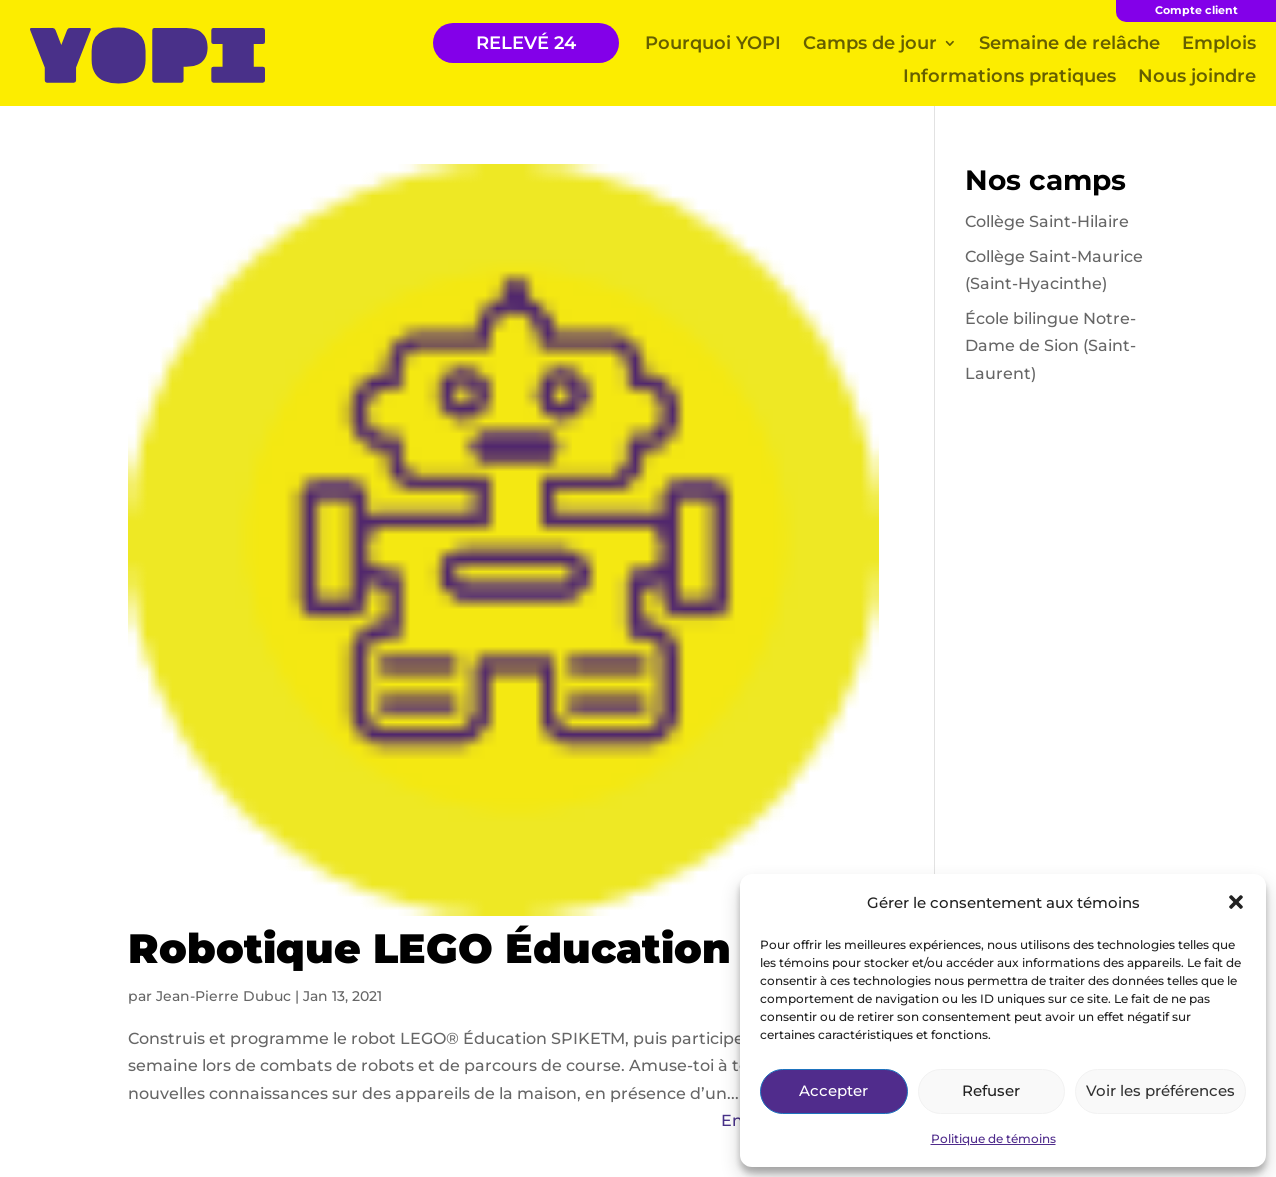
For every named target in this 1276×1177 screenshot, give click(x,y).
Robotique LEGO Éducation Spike (497, 948)
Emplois (1219, 43)
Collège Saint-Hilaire (1047, 221)
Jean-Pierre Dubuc (223, 996)
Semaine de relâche (1069, 43)
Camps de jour (870, 43)
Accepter (833, 1090)
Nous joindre (1197, 76)
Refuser (991, 1090)
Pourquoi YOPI (713, 43)
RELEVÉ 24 (526, 43)
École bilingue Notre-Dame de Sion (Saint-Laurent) (1050, 345)
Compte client (1196, 10)
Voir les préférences (1160, 1090)
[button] (1236, 902)
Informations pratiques (1009, 76)
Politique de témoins (993, 1138)
